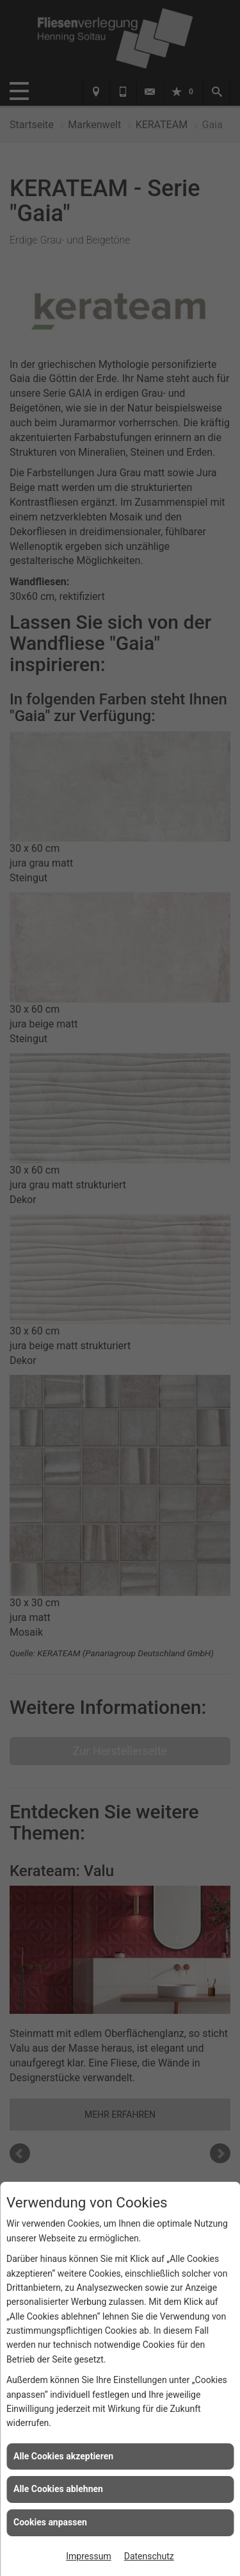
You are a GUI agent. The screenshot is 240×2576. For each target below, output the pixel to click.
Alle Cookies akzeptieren (63, 2456)
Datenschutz (149, 2556)
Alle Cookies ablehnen (58, 2489)
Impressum (88, 2556)
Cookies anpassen (50, 2522)
